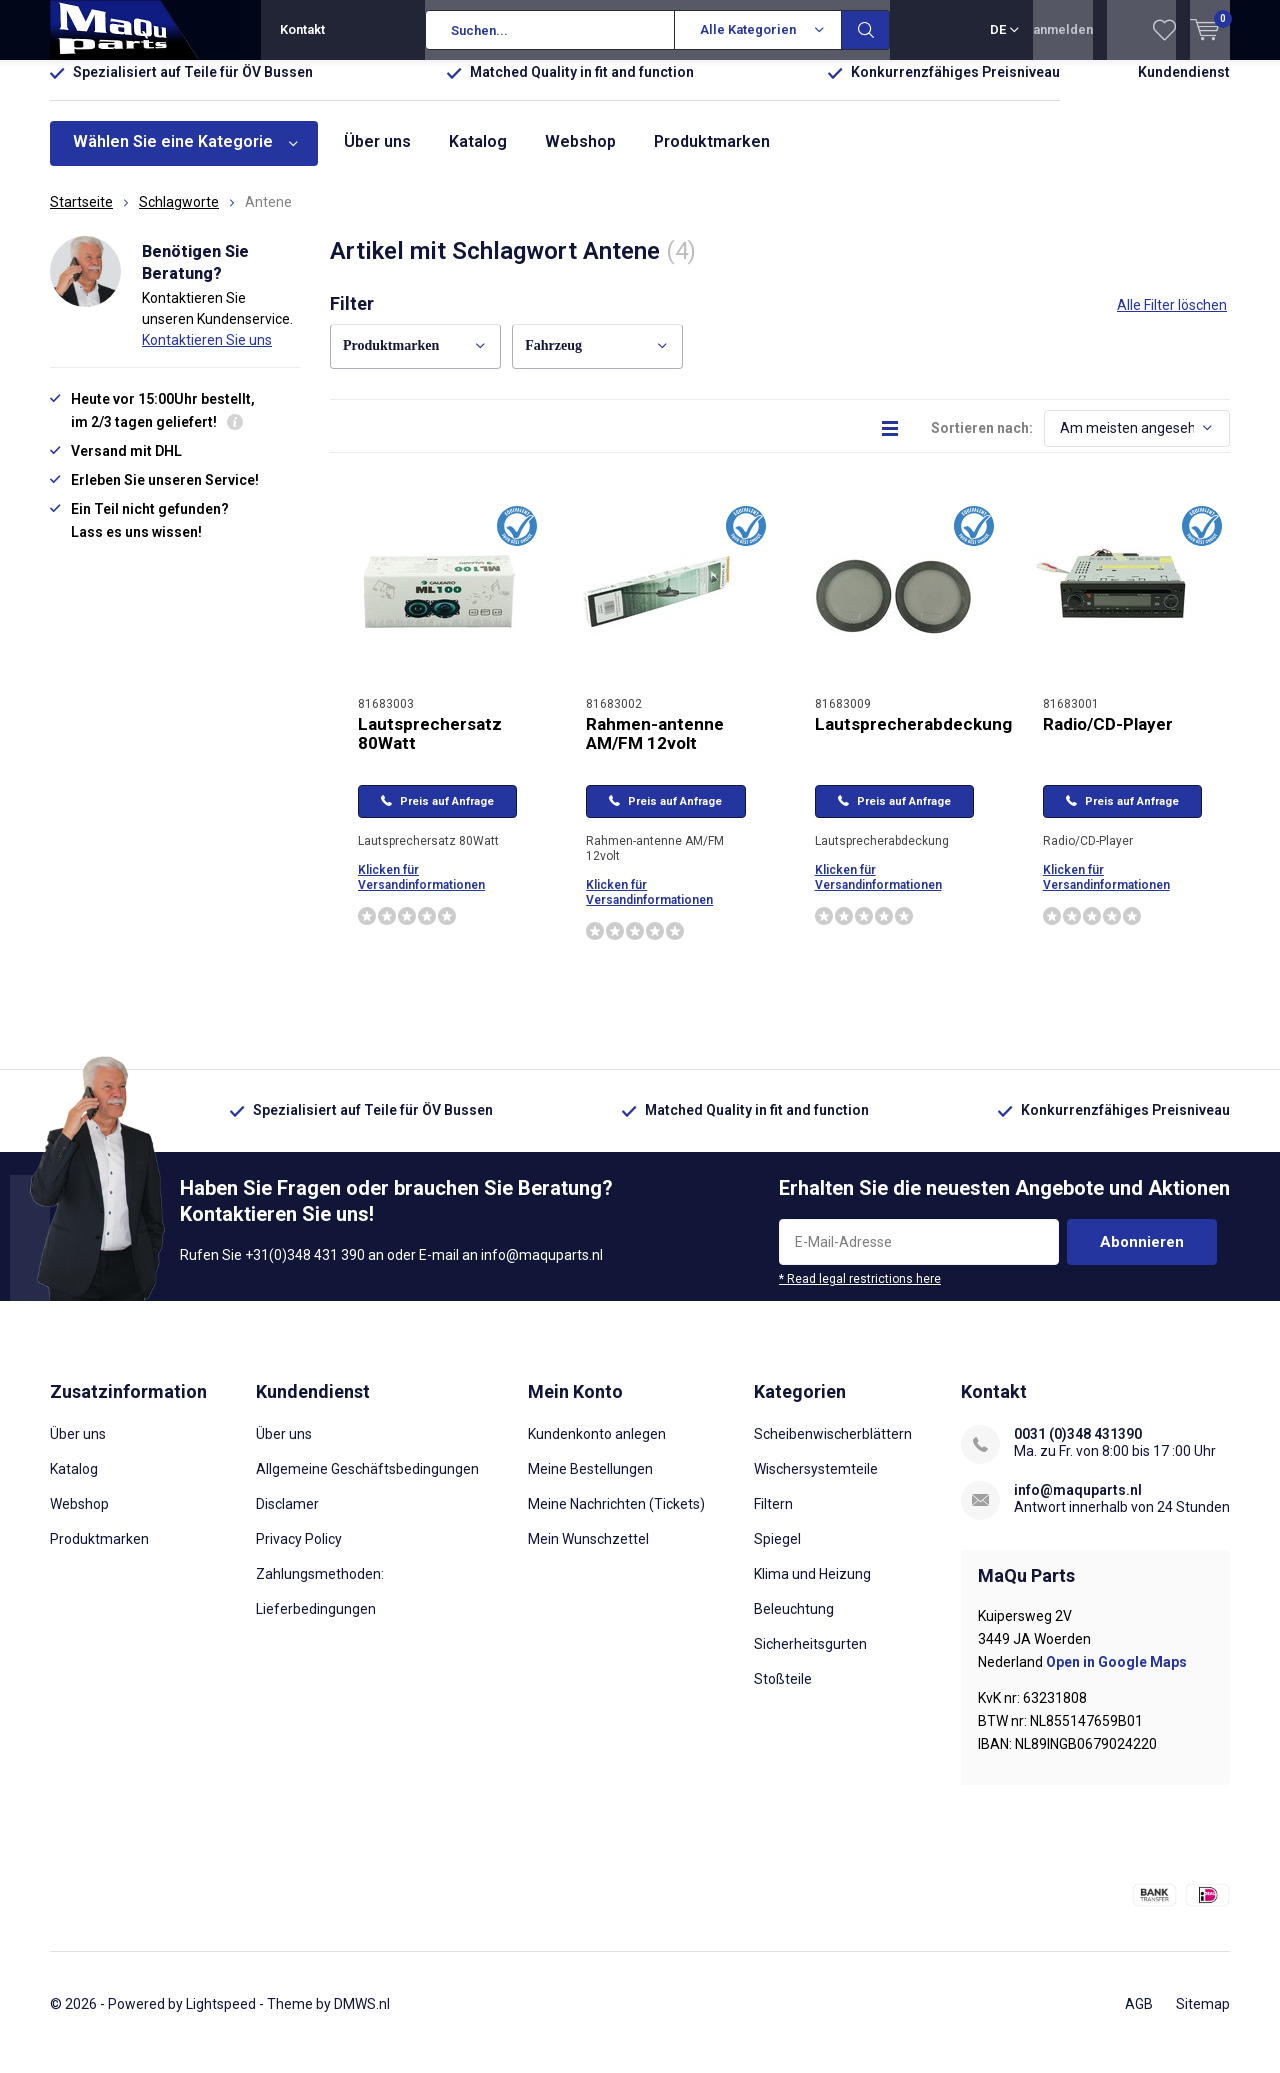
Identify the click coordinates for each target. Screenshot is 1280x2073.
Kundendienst (1184, 87)
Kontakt (302, 29)
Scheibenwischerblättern (833, 1448)
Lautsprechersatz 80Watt (430, 747)
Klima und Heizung (812, 1588)
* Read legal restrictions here (860, 1294)
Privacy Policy (299, 1553)
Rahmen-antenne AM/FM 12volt (655, 747)
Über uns (377, 156)
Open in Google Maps (1116, 1677)
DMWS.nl (362, 2019)
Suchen (866, 30)
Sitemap (1203, 2019)
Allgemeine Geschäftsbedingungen (367, 1483)
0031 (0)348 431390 (1078, 1448)
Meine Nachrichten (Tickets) (616, 1518)
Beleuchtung (794, 1623)
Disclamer (287, 1518)
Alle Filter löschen (1172, 320)
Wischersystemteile (816, 1483)
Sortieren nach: (982, 442)
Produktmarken (712, 156)
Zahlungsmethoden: (320, 1588)
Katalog (478, 156)
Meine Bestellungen (590, 1483)
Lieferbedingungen (316, 1623)
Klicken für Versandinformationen (421, 892)
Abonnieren (1142, 1257)
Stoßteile (783, 1693)
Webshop (580, 156)
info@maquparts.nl (1078, 1504)
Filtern (773, 1518)
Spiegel (777, 1553)
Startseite (81, 217)
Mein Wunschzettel (588, 1553)
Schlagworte (179, 217)
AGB (1139, 2019)
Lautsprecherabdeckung (913, 738)
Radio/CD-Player (1108, 738)
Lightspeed (221, 2019)
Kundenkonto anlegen (597, 1448)
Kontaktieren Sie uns (207, 355)
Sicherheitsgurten (810, 1658)
